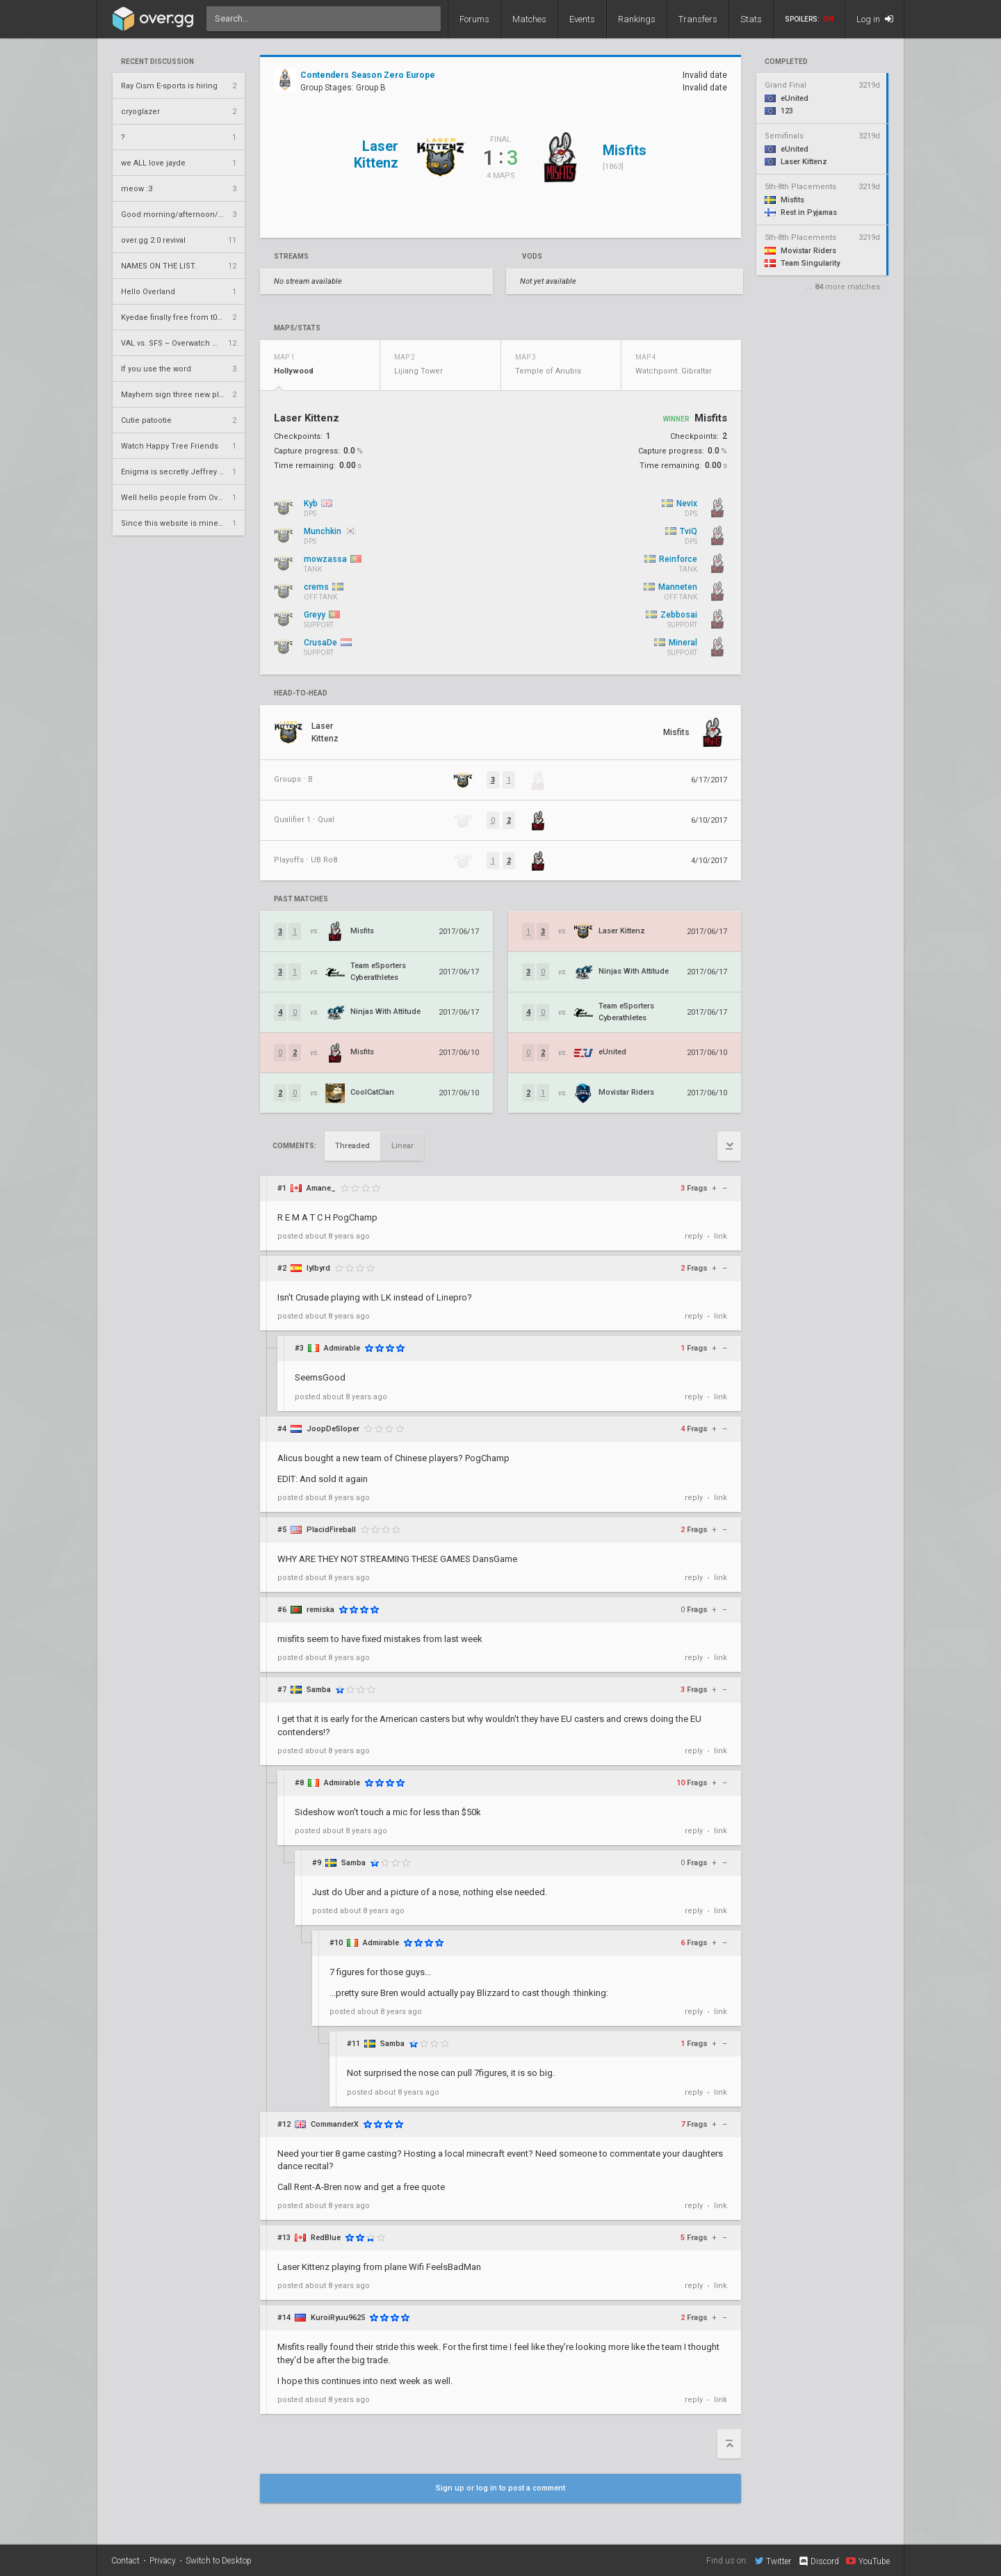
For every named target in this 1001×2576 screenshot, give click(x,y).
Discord (818, 2561)
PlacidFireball (331, 1529)
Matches (529, 19)
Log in (874, 19)
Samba (319, 1689)
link (720, 1236)
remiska (320, 1609)
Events (582, 19)
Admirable (342, 1348)
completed (786, 61)
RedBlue (326, 2237)
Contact (125, 2561)
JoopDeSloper (333, 1428)
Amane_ (321, 1188)
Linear (402, 1145)
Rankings (637, 19)
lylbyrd (318, 1268)
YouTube (868, 2561)
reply (694, 1236)
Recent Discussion (157, 61)
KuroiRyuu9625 (338, 2317)
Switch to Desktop (219, 2561)
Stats (751, 19)
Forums (474, 19)
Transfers (697, 19)
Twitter (773, 2561)
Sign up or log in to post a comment (500, 2488)
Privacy (162, 2561)
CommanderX (335, 2124)
